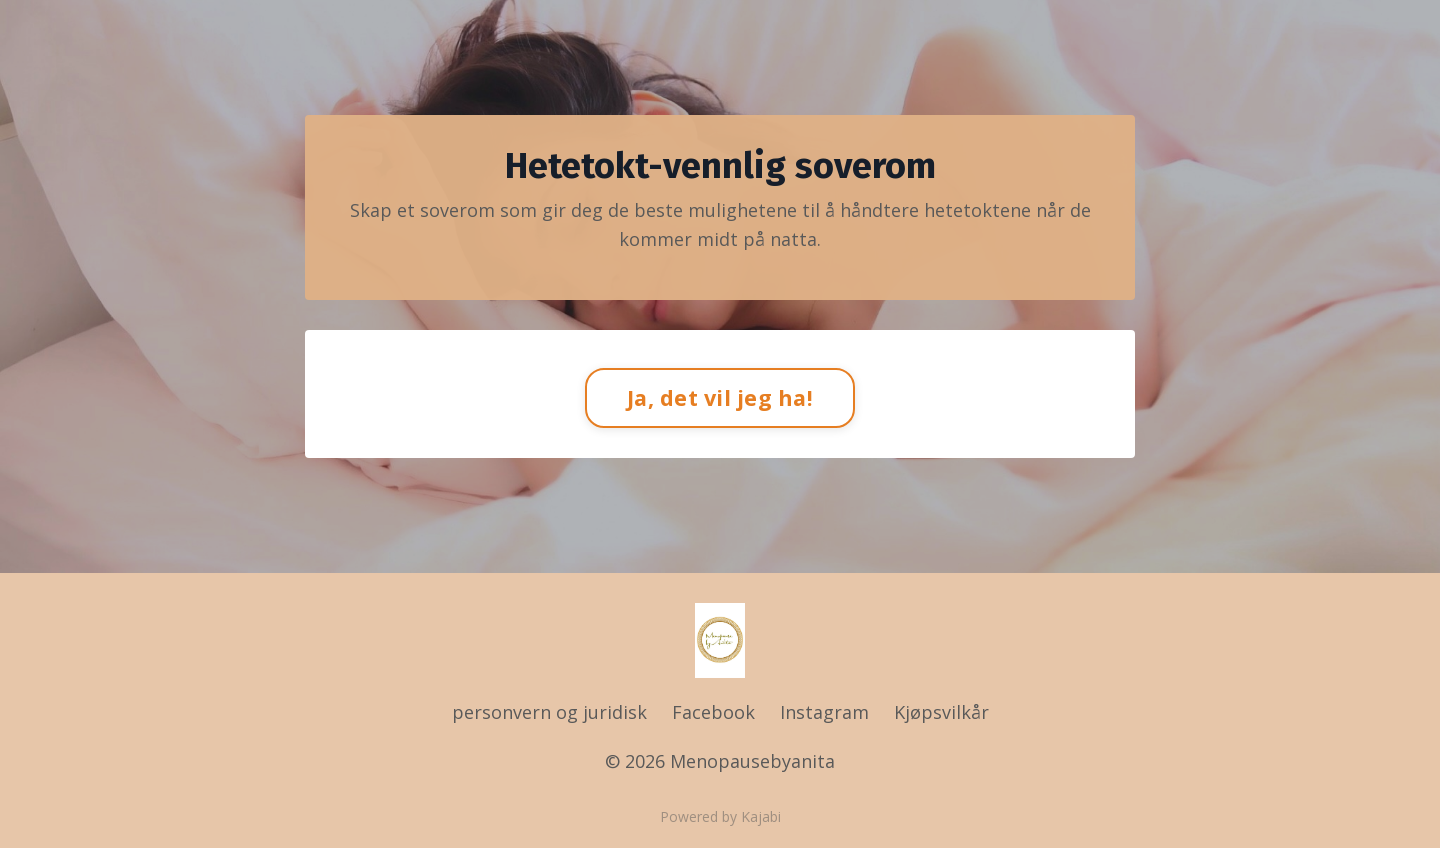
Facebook (713, 712)
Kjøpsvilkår (941, 712)
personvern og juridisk (552, 712)
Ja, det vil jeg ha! (720, 397)
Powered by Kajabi (720, 816)
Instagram (824, 712)
